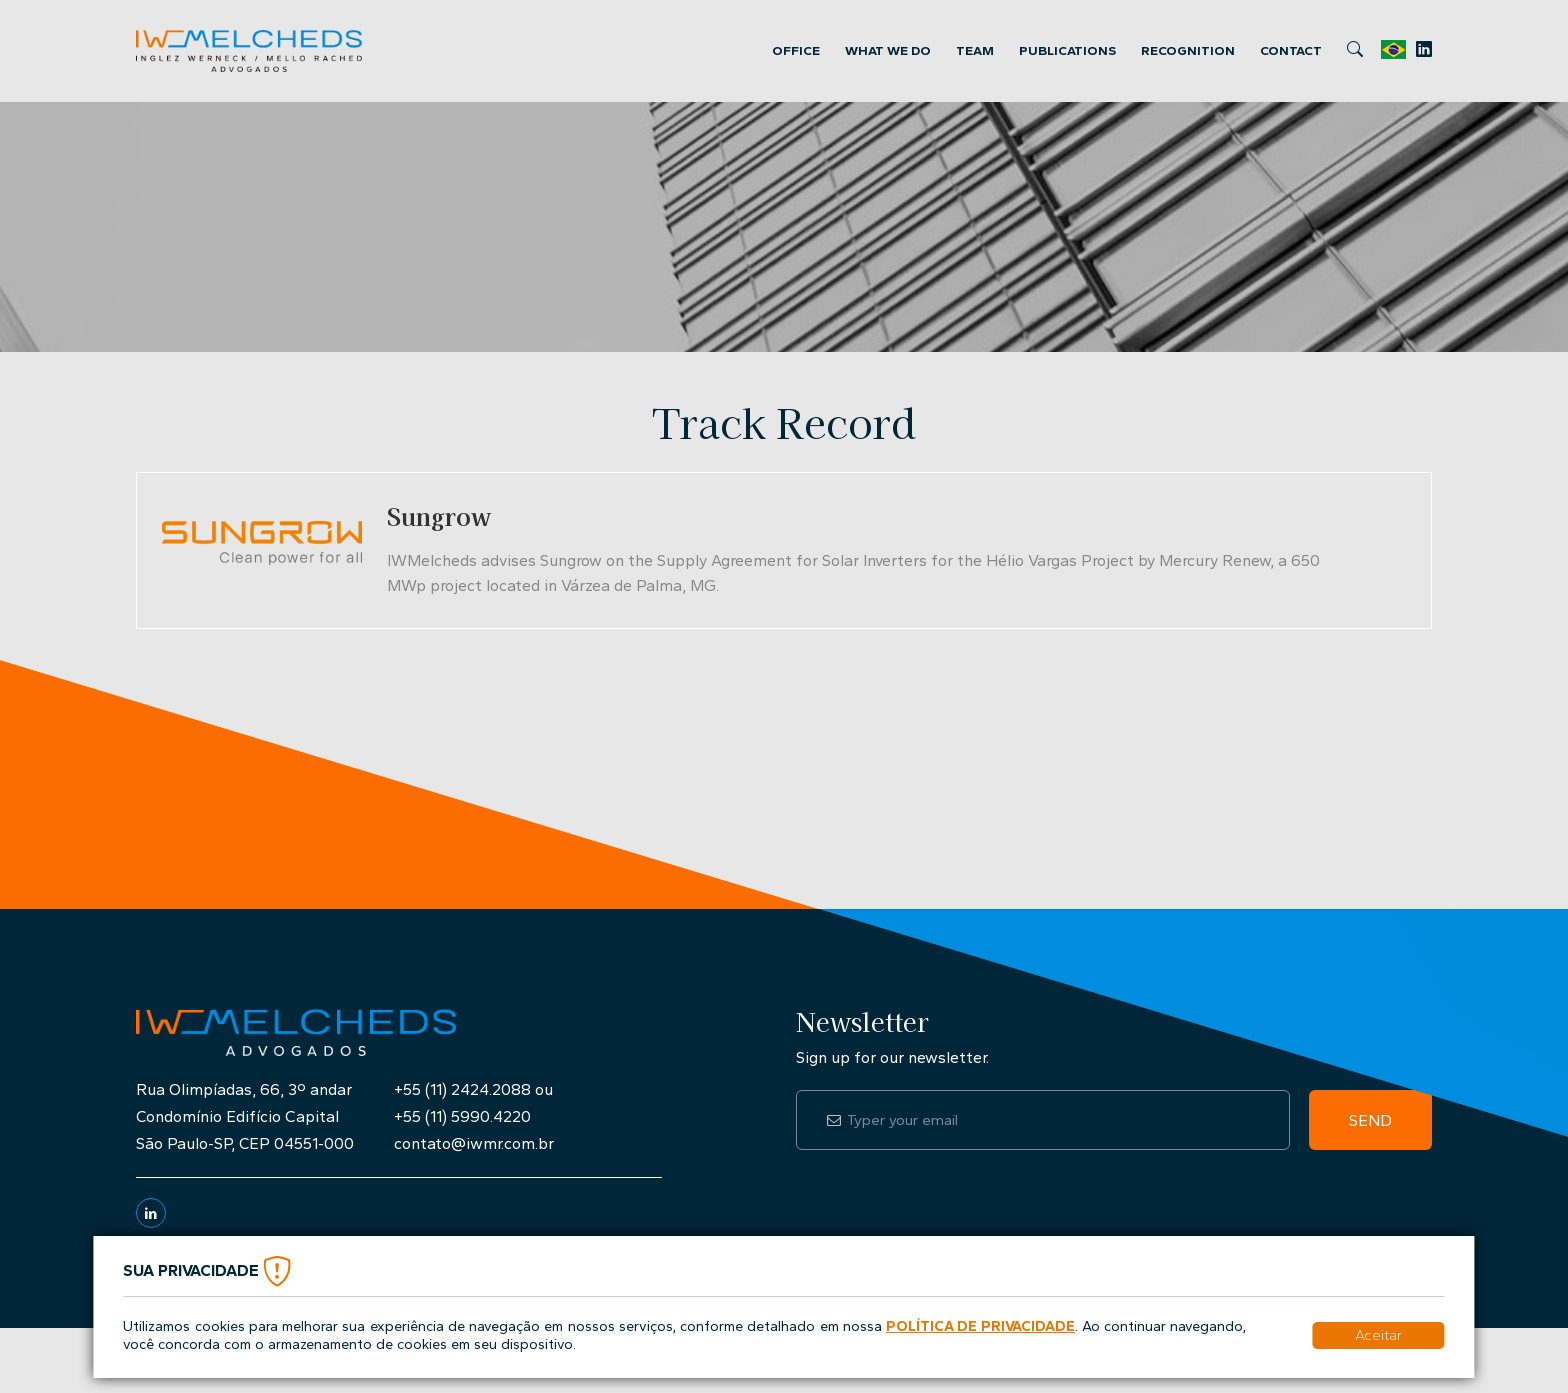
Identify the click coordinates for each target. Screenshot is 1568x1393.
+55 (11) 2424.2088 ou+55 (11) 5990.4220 (473, 1103)
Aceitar (1378, 1335)
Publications (1067, 50)
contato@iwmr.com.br (474, 1143)
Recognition (1188, 50)
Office (796, 50)
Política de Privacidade (980, 1326)
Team (975, 50)
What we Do (888, 50)
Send (1370, 1120)
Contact (1291, 50)
